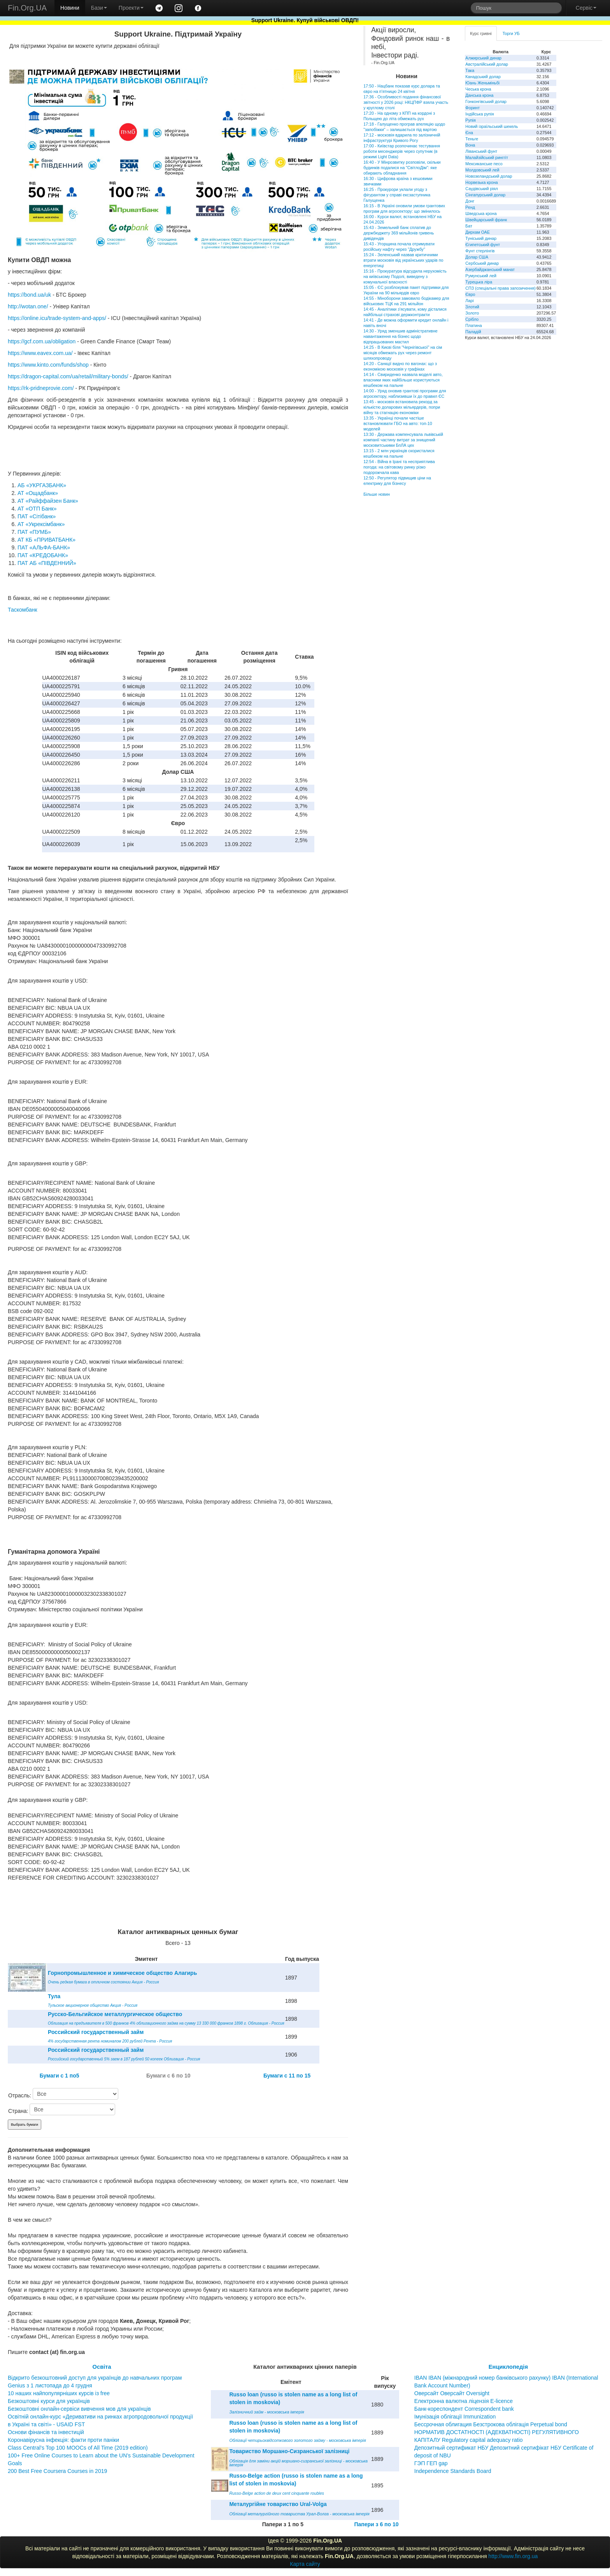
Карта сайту (305, 2564)
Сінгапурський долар (485, 194)
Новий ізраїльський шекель (491, 126)
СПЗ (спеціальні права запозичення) (500, 288)
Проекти (131, 8)
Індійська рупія (479, 114)
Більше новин (376, 494)
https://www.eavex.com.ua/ (40, 353)
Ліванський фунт (481, 151)
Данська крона (479, 95)
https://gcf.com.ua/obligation (41, 341)
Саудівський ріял (481, 188)
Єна (469, 132)
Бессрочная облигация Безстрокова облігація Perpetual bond (490, 2424)
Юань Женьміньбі (482, 82)
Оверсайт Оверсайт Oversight (451, 2393)
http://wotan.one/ (28, 306)
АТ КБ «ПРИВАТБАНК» (46, 540)
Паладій (473, 331)
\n (75, 2094)
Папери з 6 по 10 (376, 2524)
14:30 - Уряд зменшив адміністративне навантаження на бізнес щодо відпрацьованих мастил (400, 336)
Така (469, 70)
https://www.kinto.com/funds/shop (48, 365)
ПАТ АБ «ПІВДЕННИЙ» (47, 563)
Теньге (471, 138)
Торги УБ (511, 33)
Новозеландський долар (488, 176)
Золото (472, 313)
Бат (468, 226)
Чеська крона (478, 89)
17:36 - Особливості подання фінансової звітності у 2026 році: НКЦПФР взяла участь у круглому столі (405, 102)
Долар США (476, 257)
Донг (469, 201)
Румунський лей (480, 275)
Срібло (472, 319)
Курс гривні (480, 33)
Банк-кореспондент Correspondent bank (464, 2409)
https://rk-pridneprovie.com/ (41, 388)
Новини (69, 8)
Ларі (469, 300)
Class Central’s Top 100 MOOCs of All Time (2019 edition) (78, 2448)
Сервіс (586, 8)
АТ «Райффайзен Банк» (48, 501)
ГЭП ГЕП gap (431, 2463)
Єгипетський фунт (482, 244)
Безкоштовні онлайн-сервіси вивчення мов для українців (79, 2409)
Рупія (470, 120)
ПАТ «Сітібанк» (37, 516)
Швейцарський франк (486, 219)
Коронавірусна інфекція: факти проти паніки (63, 2440)
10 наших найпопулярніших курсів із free (59, 2393)
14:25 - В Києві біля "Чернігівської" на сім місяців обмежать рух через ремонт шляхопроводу (402, 352)
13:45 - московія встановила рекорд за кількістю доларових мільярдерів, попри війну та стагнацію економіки (401, 407)
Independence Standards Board (452, 2471)
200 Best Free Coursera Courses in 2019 (57, 2471)
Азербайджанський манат (490, 269)
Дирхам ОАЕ (477, 232)
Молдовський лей (482, 170)
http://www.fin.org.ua (513, 2556)
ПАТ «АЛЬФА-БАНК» (44, 547)
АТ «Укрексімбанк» (41, 524)
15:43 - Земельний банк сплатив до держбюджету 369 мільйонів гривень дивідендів (398, 233)
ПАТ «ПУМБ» (34, 532)
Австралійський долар (486, 64)
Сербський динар (482, 263)
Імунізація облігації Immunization (455, 2416)
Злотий (472, 306)
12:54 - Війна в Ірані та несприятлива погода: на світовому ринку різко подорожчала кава (399, 467)
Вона (470, 145)
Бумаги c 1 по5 (59, 2075)
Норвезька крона (481, 182)
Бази (99, 8)
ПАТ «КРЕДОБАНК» (43, 555)
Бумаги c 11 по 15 (286, 2075)
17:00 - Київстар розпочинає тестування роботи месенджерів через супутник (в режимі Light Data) (401, 151)
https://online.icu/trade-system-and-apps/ (57, 318)
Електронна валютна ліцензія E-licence (463, 2401)
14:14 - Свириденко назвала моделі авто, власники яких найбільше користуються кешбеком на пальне (403, 380)
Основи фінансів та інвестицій (46, 2432)
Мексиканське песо (483, 163)
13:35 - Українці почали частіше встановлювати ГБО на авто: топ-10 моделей (397, 423)
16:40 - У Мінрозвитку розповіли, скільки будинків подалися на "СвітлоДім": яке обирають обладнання (401, 167)
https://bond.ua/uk (29, 295)
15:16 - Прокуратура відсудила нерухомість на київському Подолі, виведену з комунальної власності (405, 276)
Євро (470, 294)
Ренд (470, 207)
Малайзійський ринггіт (486, 157)
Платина (473, 325)
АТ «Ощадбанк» (38, 493)
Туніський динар (480, 238)
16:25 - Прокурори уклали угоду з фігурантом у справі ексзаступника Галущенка (396, 195)
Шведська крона (480, 213)
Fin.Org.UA (27, 7)
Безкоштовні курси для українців (49, 2401)
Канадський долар (483, 76)
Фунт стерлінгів (479, 250)
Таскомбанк (22, 610)
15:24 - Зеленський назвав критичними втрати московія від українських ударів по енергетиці (403, 260)
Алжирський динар (483, 58)
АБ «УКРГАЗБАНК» (42, 485)
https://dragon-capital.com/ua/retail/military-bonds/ (68, 376)
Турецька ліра (478, 282)
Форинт (472, 107)
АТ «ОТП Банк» (37, 508)
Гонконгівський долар (486, 101)
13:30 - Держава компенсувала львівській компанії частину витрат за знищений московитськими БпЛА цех (403, 440)
